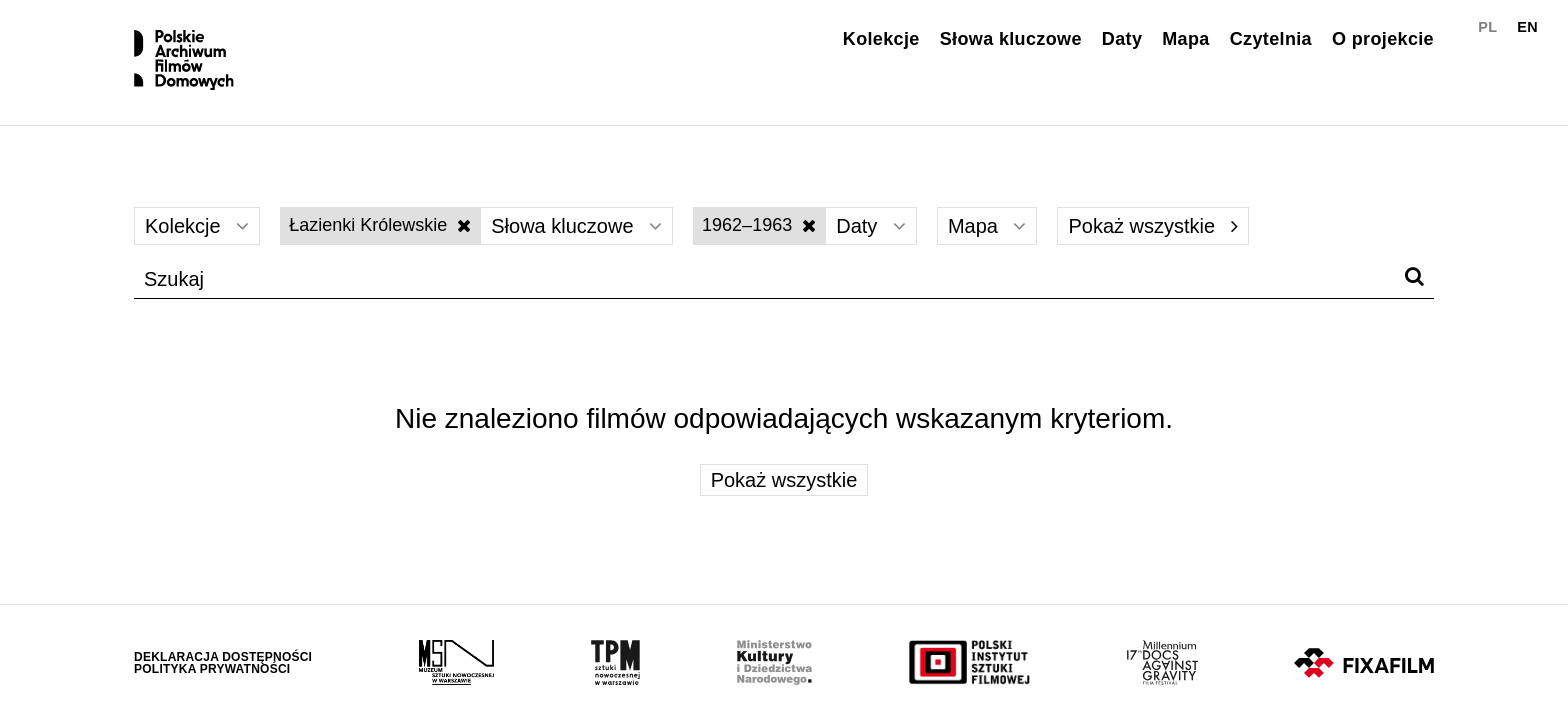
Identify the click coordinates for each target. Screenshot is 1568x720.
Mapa (1185, 39)
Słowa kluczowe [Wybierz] (576, 226)
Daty (1122, 39)
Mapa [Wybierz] (987, 226)
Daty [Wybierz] (871, 226)
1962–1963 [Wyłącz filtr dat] (759, 225)
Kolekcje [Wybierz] (197, 226)
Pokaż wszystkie (1152, 226)
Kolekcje (881, 39)
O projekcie (1383, 39)
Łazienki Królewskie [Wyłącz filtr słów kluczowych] (380, 225)
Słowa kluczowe (1011, 39)
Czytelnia (1271, 39)
